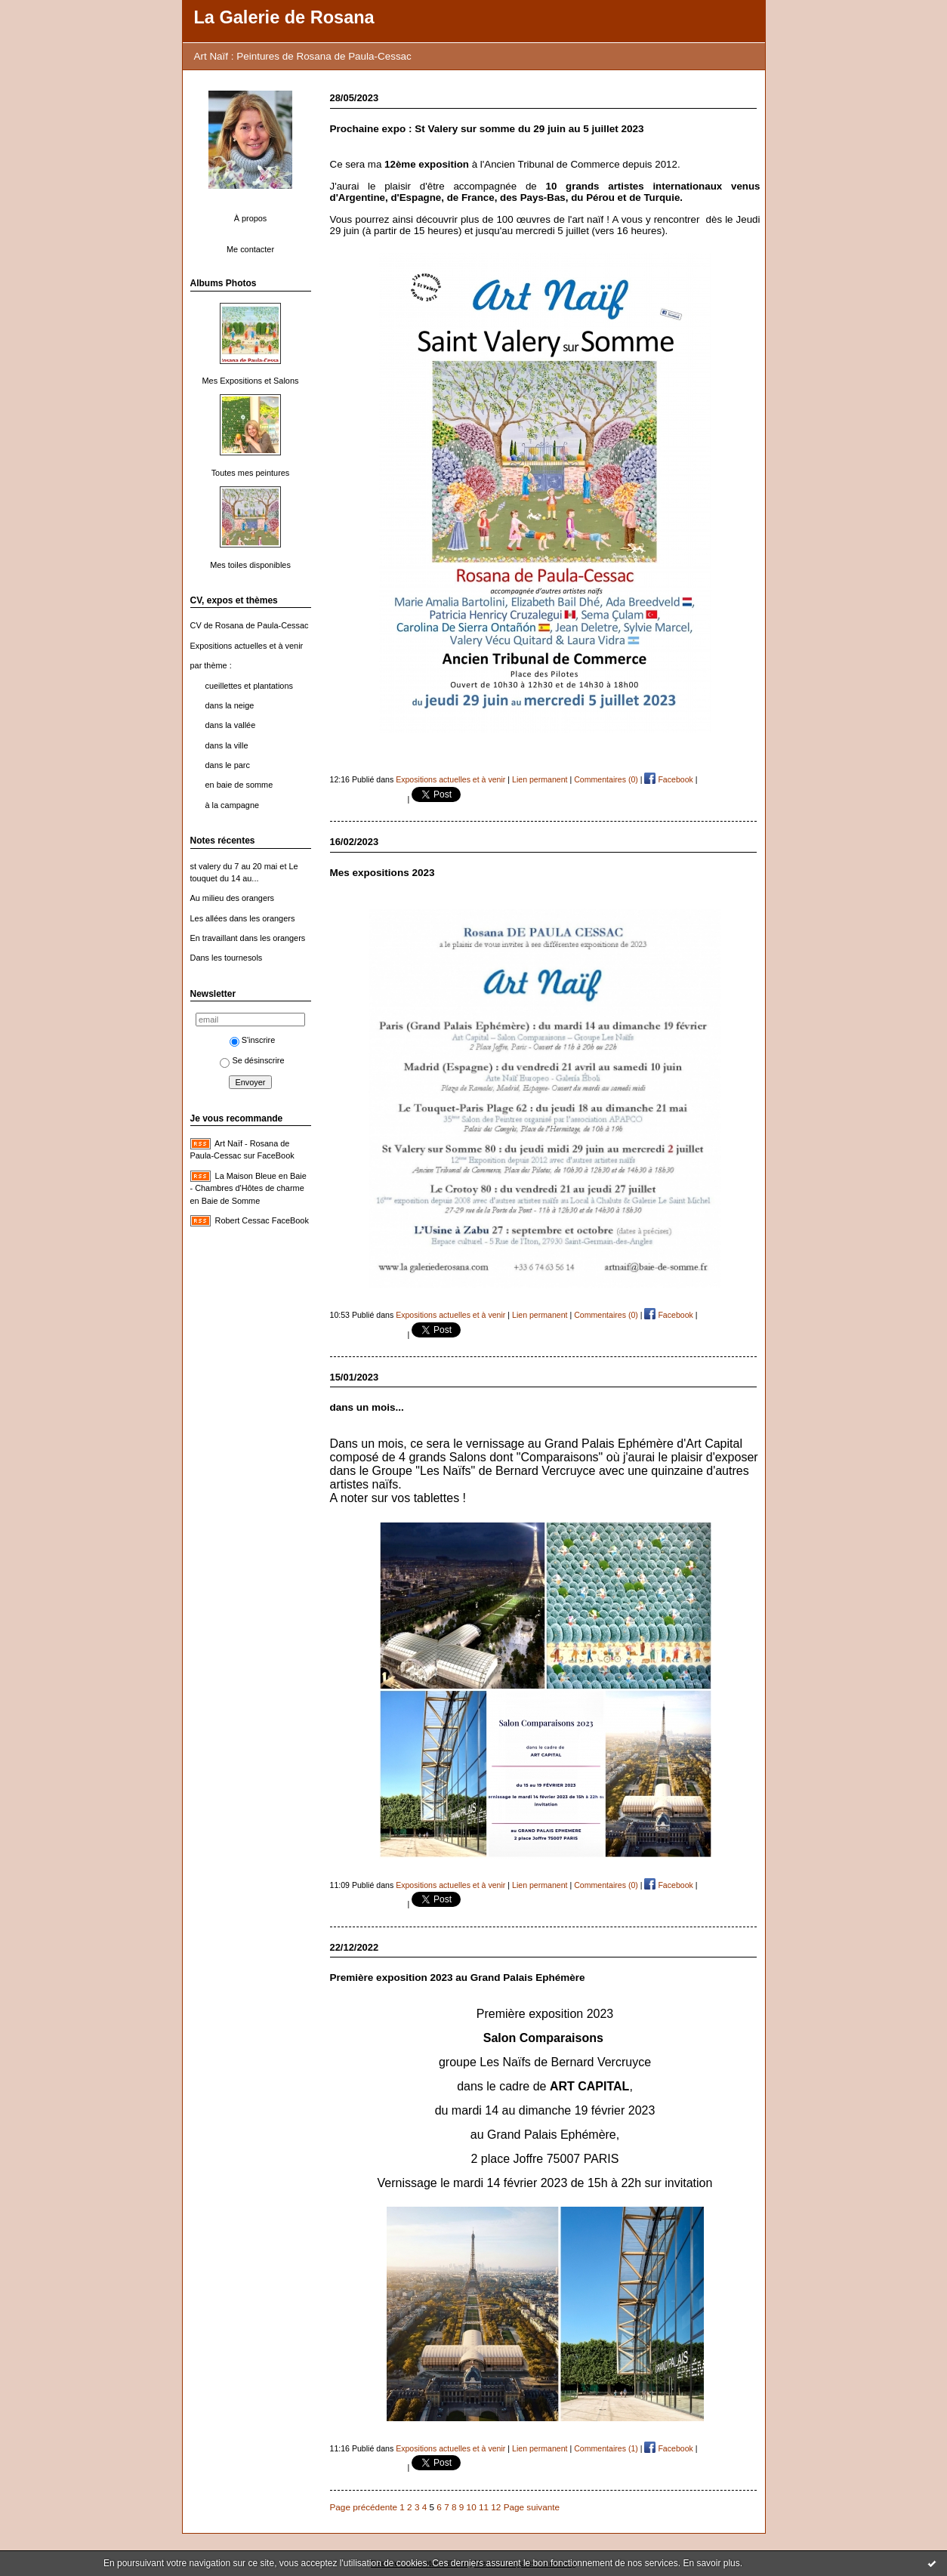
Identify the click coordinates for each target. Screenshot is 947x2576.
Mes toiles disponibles (250, 564)
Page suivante (532, 2507)
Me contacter (250, 249)
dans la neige (229, 705)
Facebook (668, 779)
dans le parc (227, 765)
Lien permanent (540, 779)
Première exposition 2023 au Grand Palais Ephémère (457, 1977)
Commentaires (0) (606, 779)
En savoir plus (711, 2563)
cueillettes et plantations (249, 685)
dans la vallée (230, 725)
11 (484, 2507)
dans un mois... (367, 1407)
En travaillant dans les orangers (248, 937)
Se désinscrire (252, 1060)
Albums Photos (223, 283)
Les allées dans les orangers (242, 918)
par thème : (211, 665)
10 (472, 2507)
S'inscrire (253, 1039)
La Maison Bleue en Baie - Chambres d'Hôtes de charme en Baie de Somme (248, 1188)
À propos (250, 218)
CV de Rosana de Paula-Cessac (249, 625)
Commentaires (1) (606, 2448)
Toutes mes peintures (250, 472)
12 (496, 2507)
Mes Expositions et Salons (250, 380)
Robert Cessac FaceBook (262, 1220)
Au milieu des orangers (232, 897)
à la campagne (232, 805)
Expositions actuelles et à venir (247, 645)
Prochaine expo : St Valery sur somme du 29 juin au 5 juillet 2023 (487, 128)
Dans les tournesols (226, 957)
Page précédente (364, 2507)
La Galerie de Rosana (284, 17)
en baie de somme (239, 784)
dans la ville (226, 745)
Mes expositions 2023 (382, 872)
